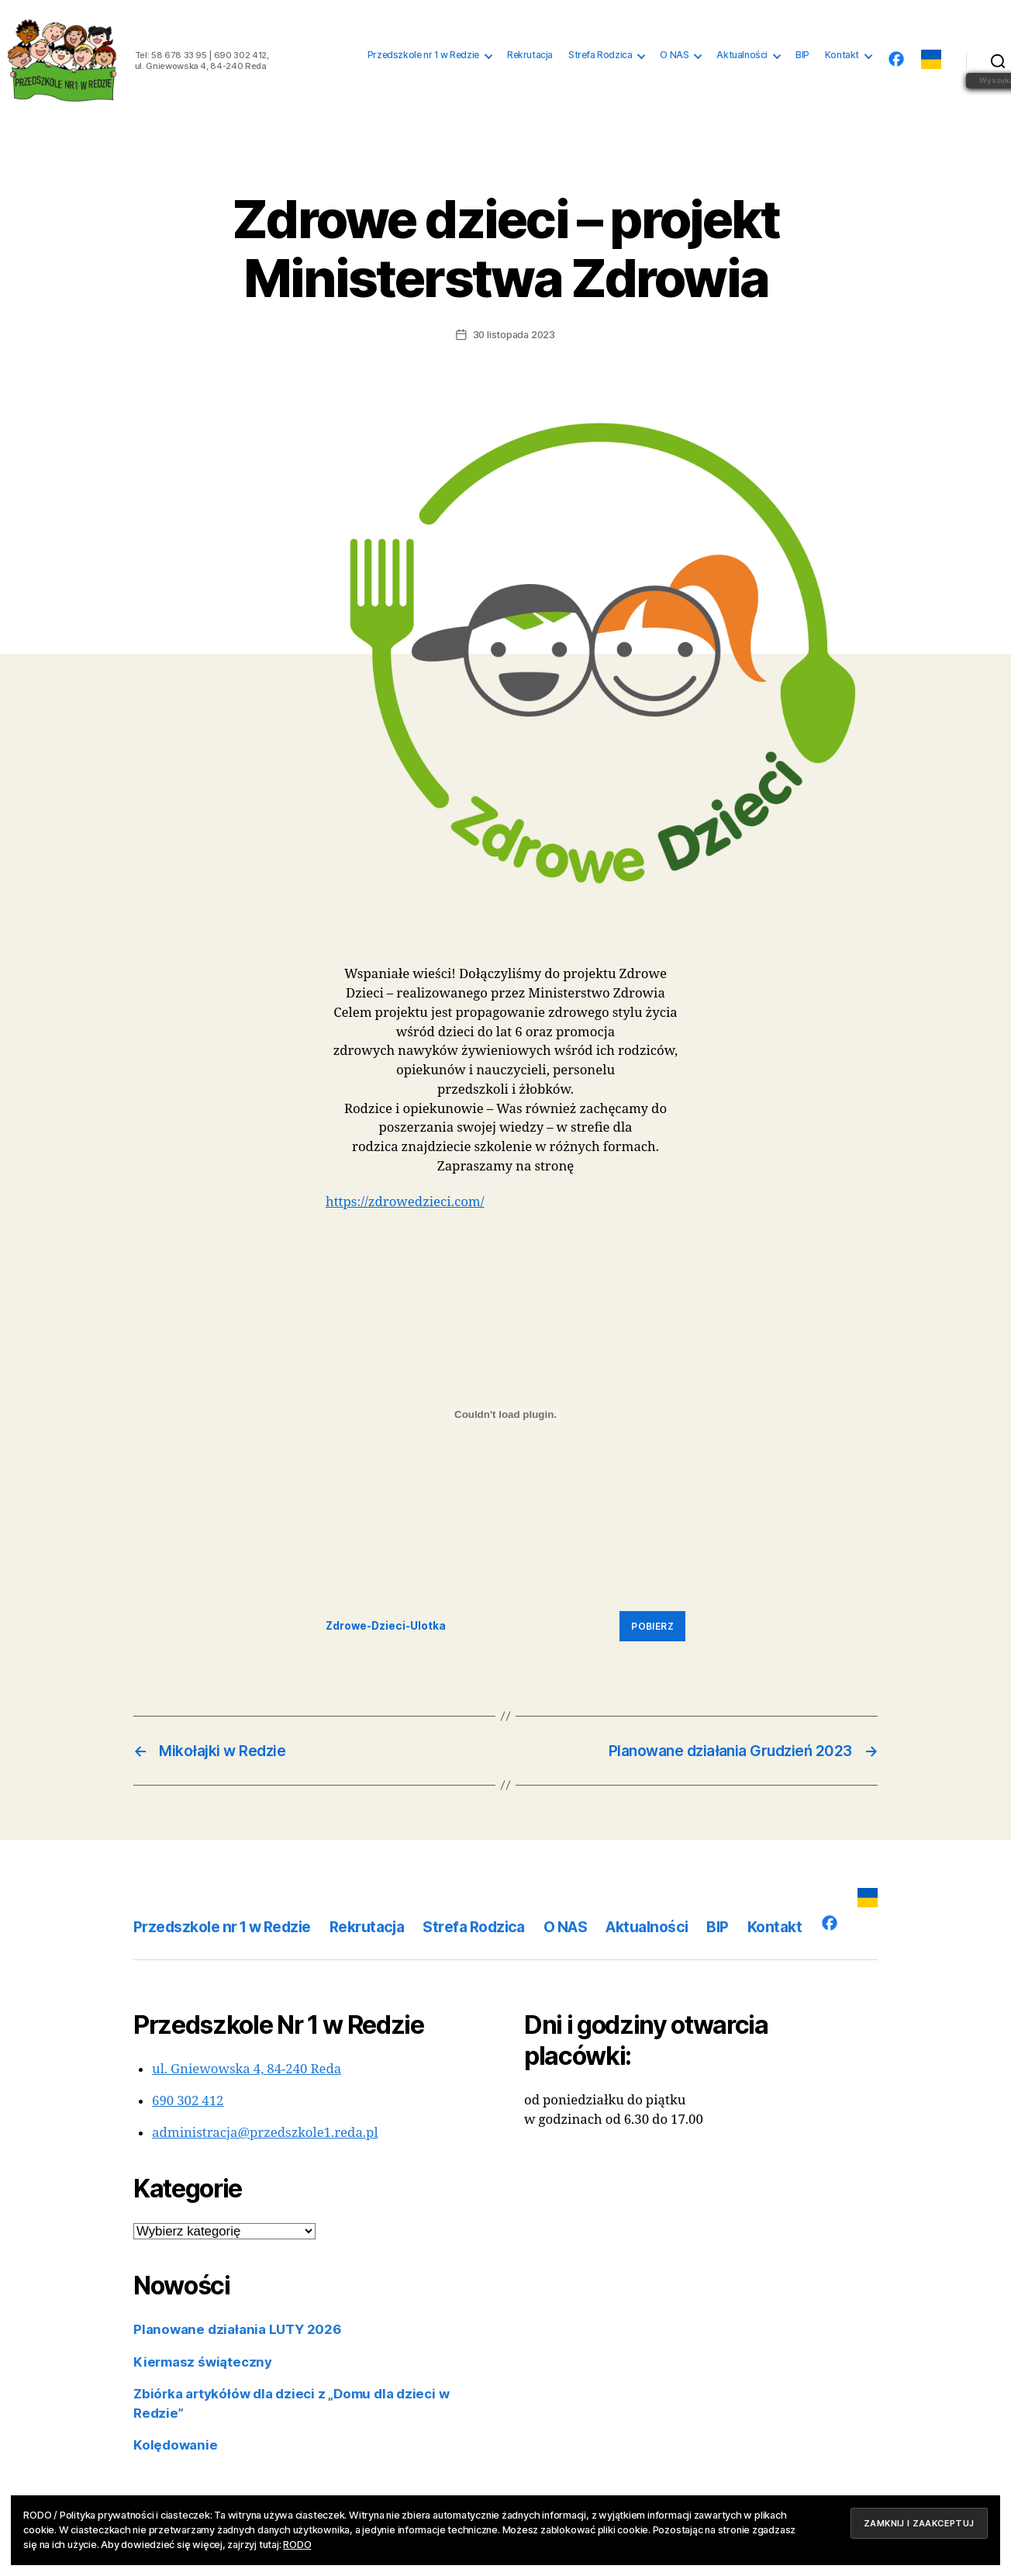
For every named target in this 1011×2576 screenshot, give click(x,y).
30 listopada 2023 (514, 335)
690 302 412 (188, 2101)
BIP (802, 55)
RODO (297, 2544)
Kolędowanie (175, 2445)
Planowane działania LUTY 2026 (237, 2329)
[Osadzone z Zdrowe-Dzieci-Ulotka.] (505, 1415)
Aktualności (742, 55)
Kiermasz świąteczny (202, 2362)
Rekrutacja (530, 55)
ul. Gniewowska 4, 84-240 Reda (246, 2069)
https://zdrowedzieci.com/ (405, 1202)
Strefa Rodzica (600, 55)
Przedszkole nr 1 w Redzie (423, 55)
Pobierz (652, 1626)
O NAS (674, 55)
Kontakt (842, 55)
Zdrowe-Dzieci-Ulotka (386, 1626)
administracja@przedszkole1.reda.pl (265, 2133)
